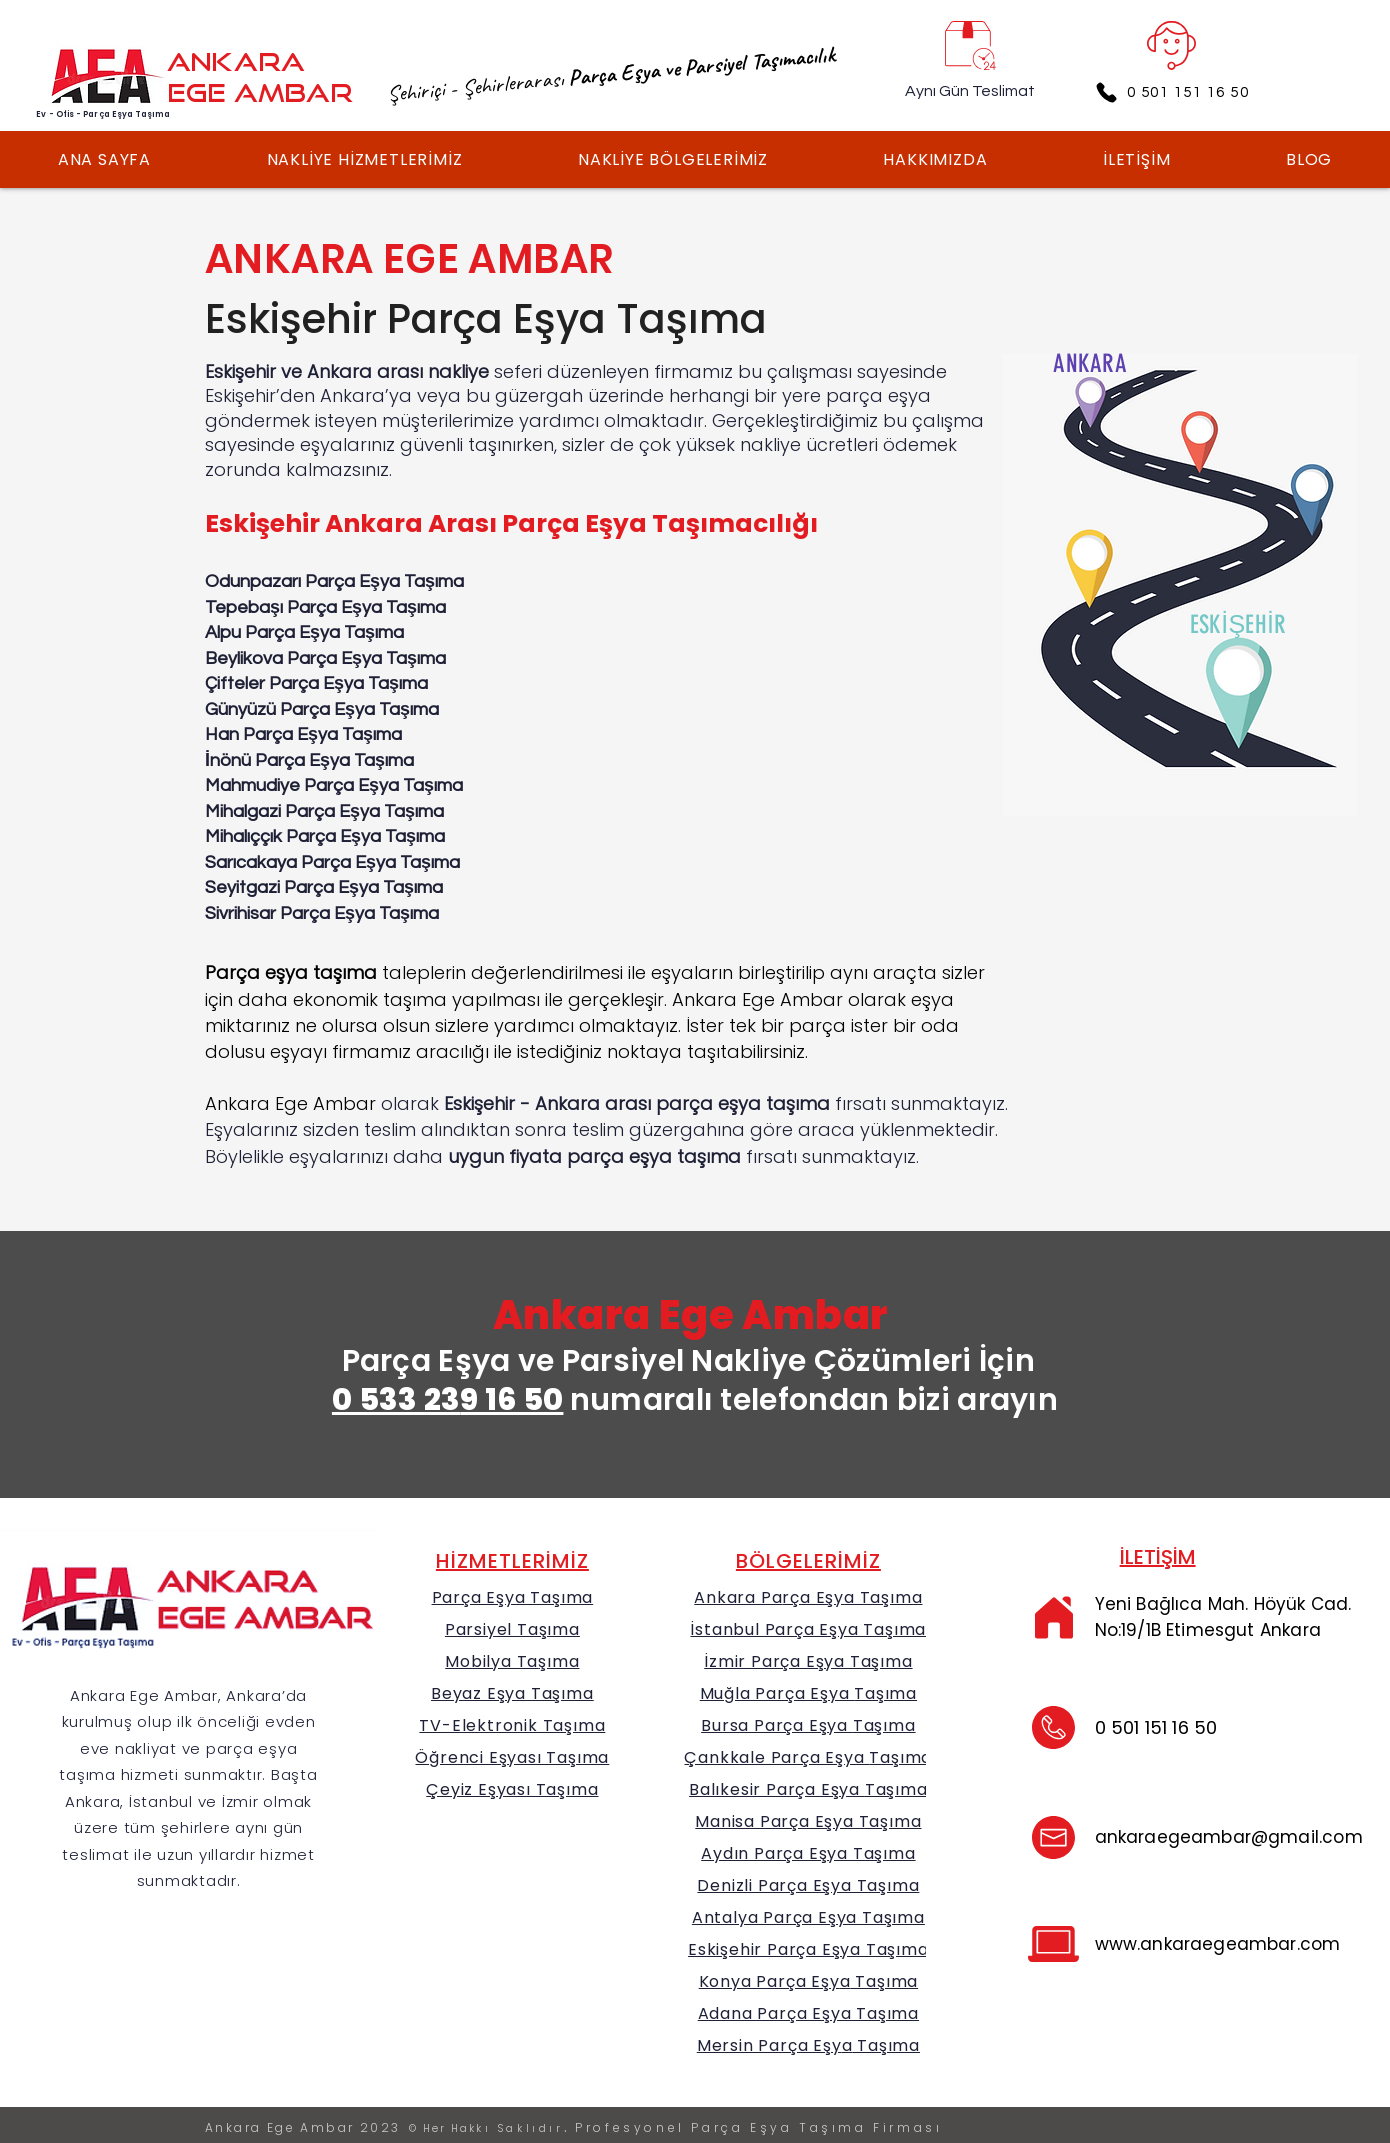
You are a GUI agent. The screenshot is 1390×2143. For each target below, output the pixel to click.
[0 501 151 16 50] (1171, 92)
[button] (364, 159)
